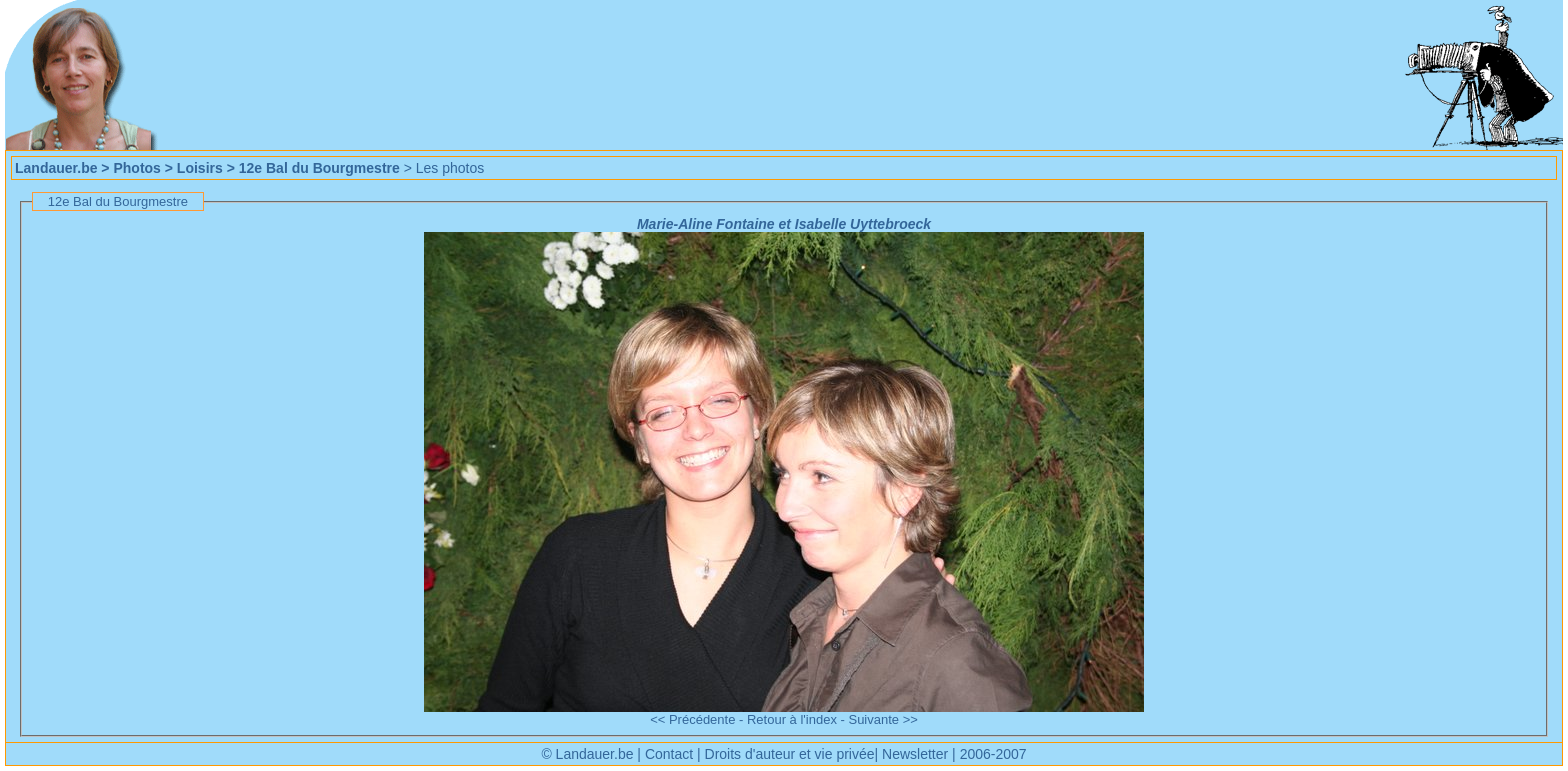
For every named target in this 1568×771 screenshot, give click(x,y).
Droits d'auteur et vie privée (790, 754)
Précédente (702, 719)
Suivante (873, 719)
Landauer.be (56, 168)
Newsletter (915, 754)
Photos (136, 168)
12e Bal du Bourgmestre (319, 168)
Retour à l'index (792, 719)
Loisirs (200, 168)
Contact (669, 754)
